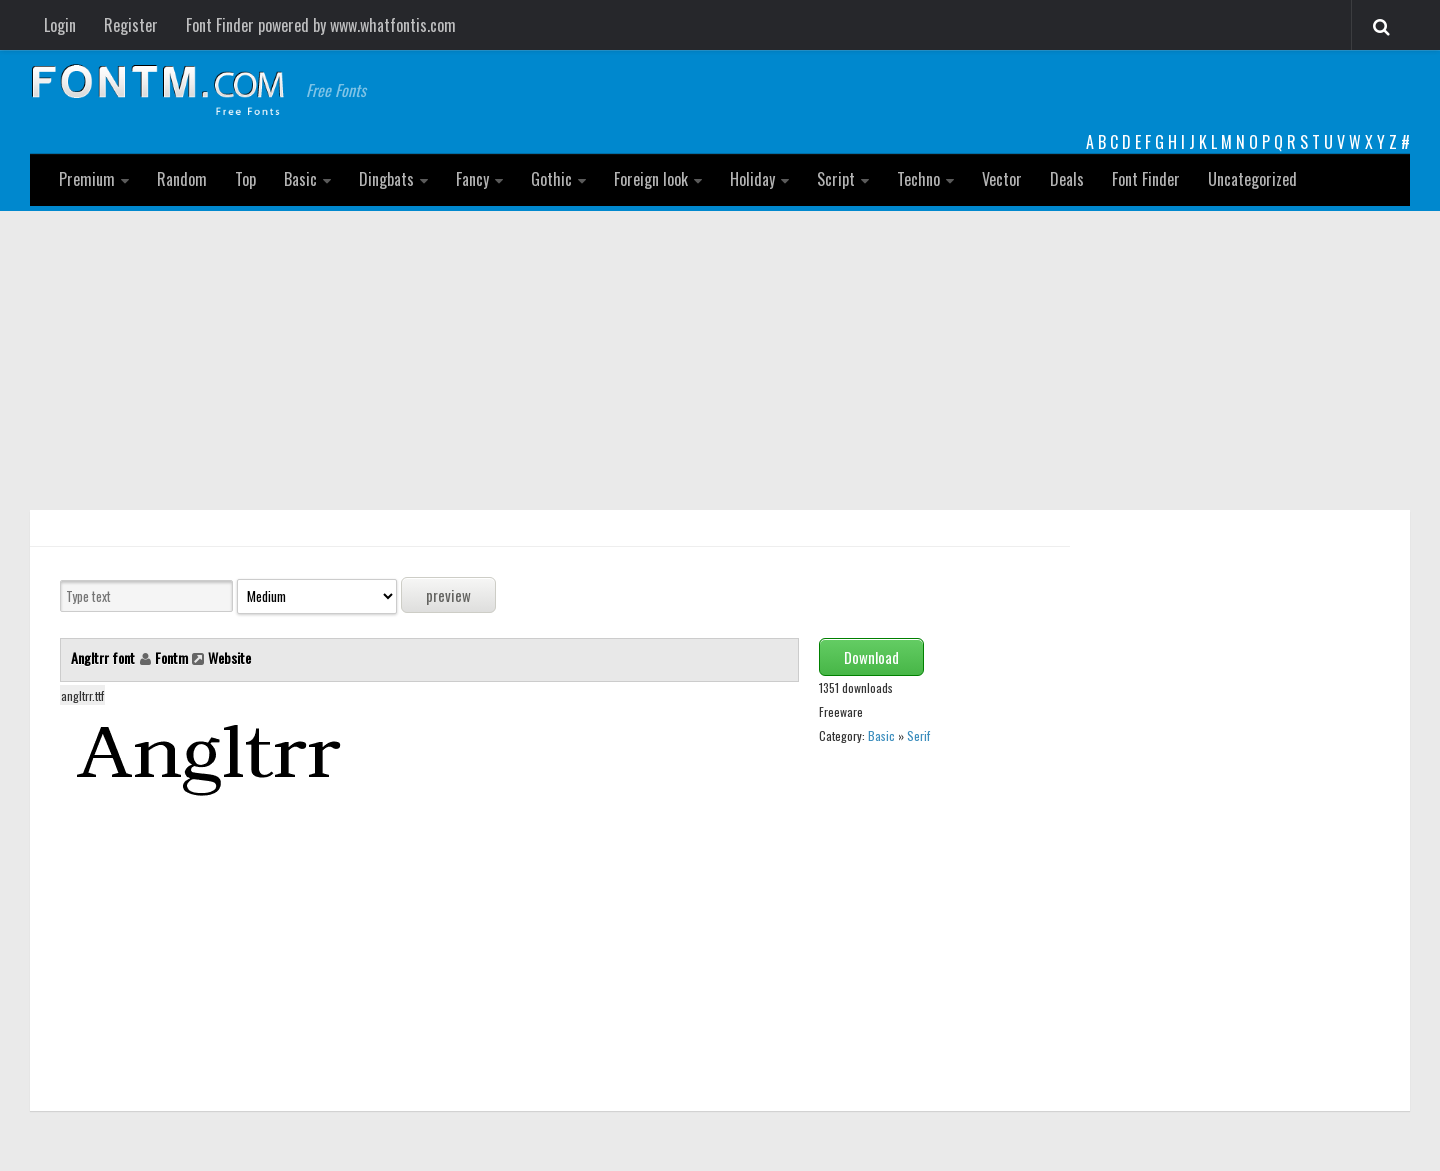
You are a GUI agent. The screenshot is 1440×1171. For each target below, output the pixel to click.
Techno (918, 179)
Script (836, 179)
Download (871, 657)
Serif (918, 735)
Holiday (752, 179)
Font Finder (1146, 179)
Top (245, 179)
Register (131, 25)
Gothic (551, 179)
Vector (1002, 179)
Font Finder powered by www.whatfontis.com (321, 25)
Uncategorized (1252, 179)
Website (229, 657)
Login (60, 25)
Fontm (171, 657)
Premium (87, 179)
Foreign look (651, 179)
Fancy (472, 179)
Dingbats (386, 179)
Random (182, 179)
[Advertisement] (720, 361)
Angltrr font (104, 657)
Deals (1067, 179)
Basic (300, 179)
